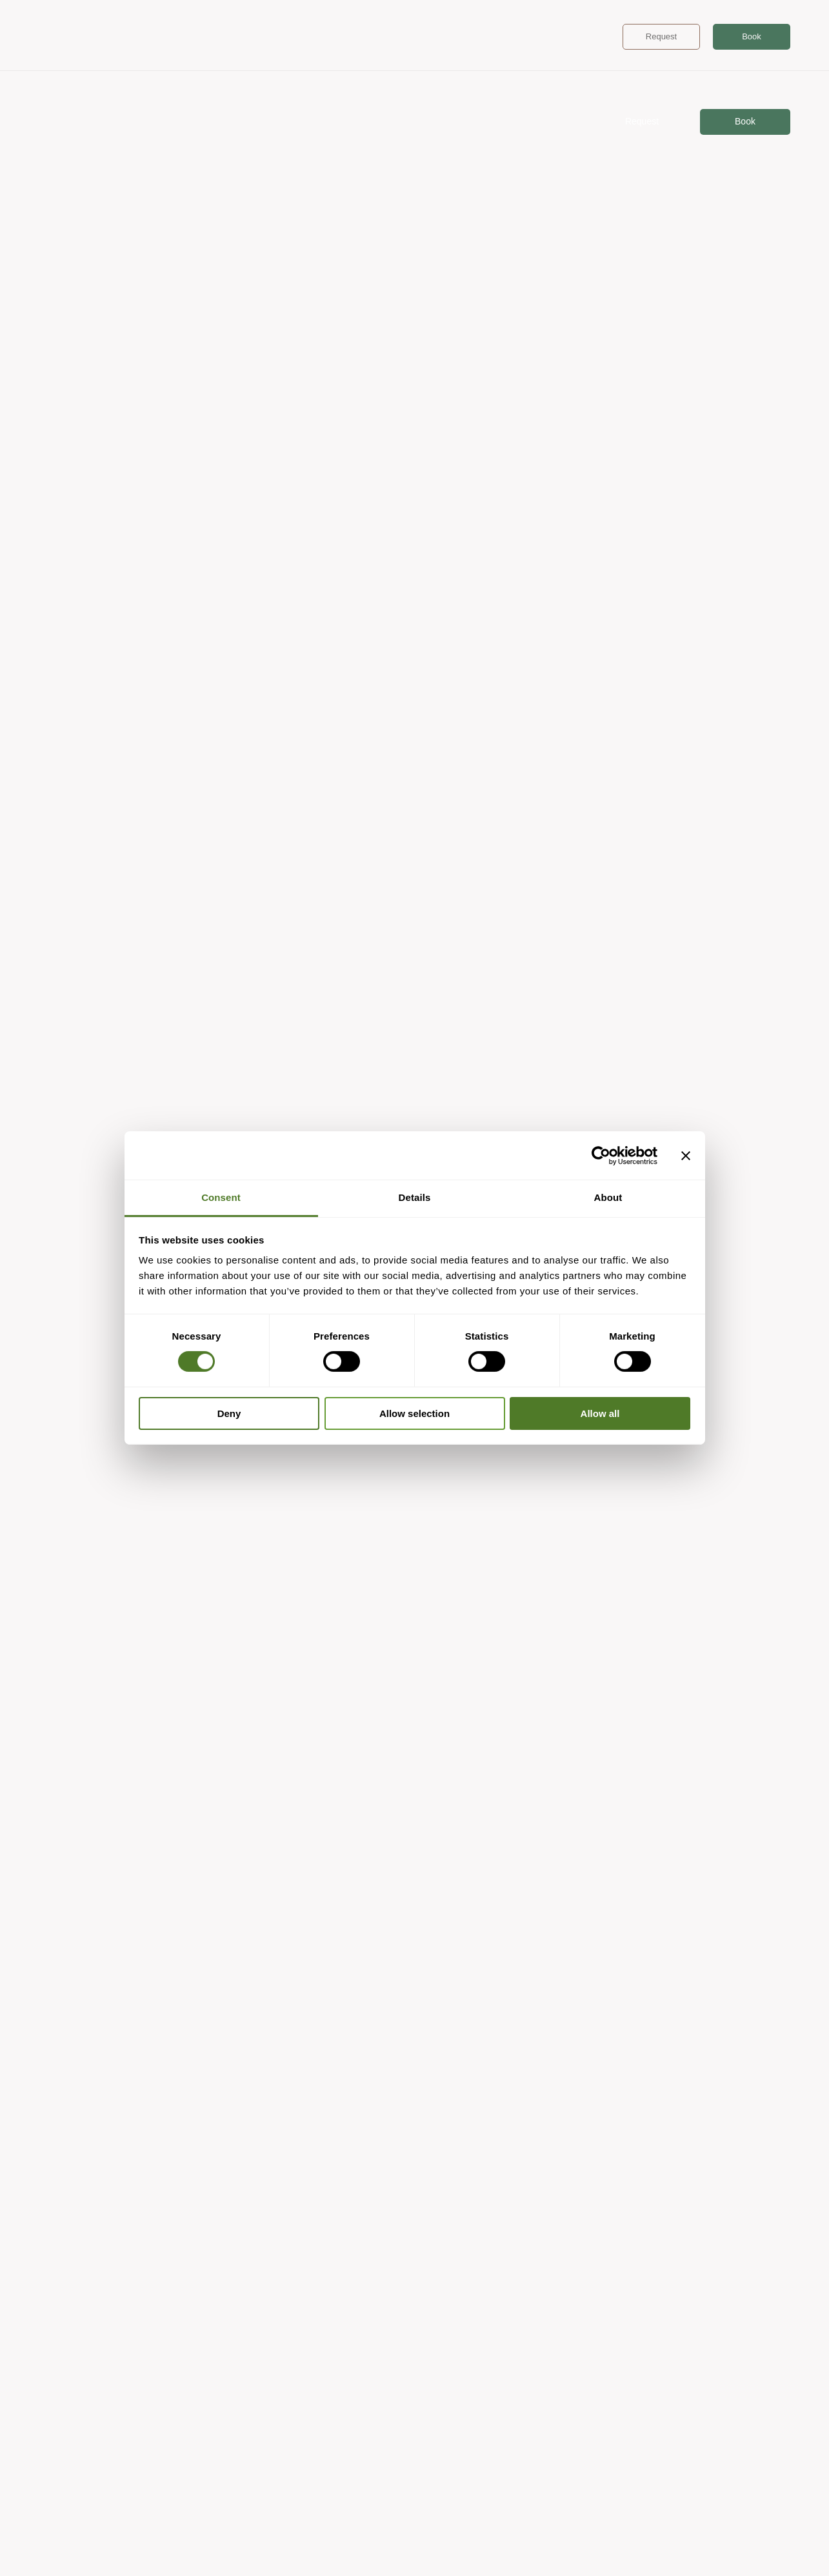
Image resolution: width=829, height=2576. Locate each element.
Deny (229, 1413)
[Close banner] (685, 1155)
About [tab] (608, 1197)
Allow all (600, 1413)
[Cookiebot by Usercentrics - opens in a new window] (600, 1155)
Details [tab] (415, 1197)
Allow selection (414, 1413)
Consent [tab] (221, 1197)
